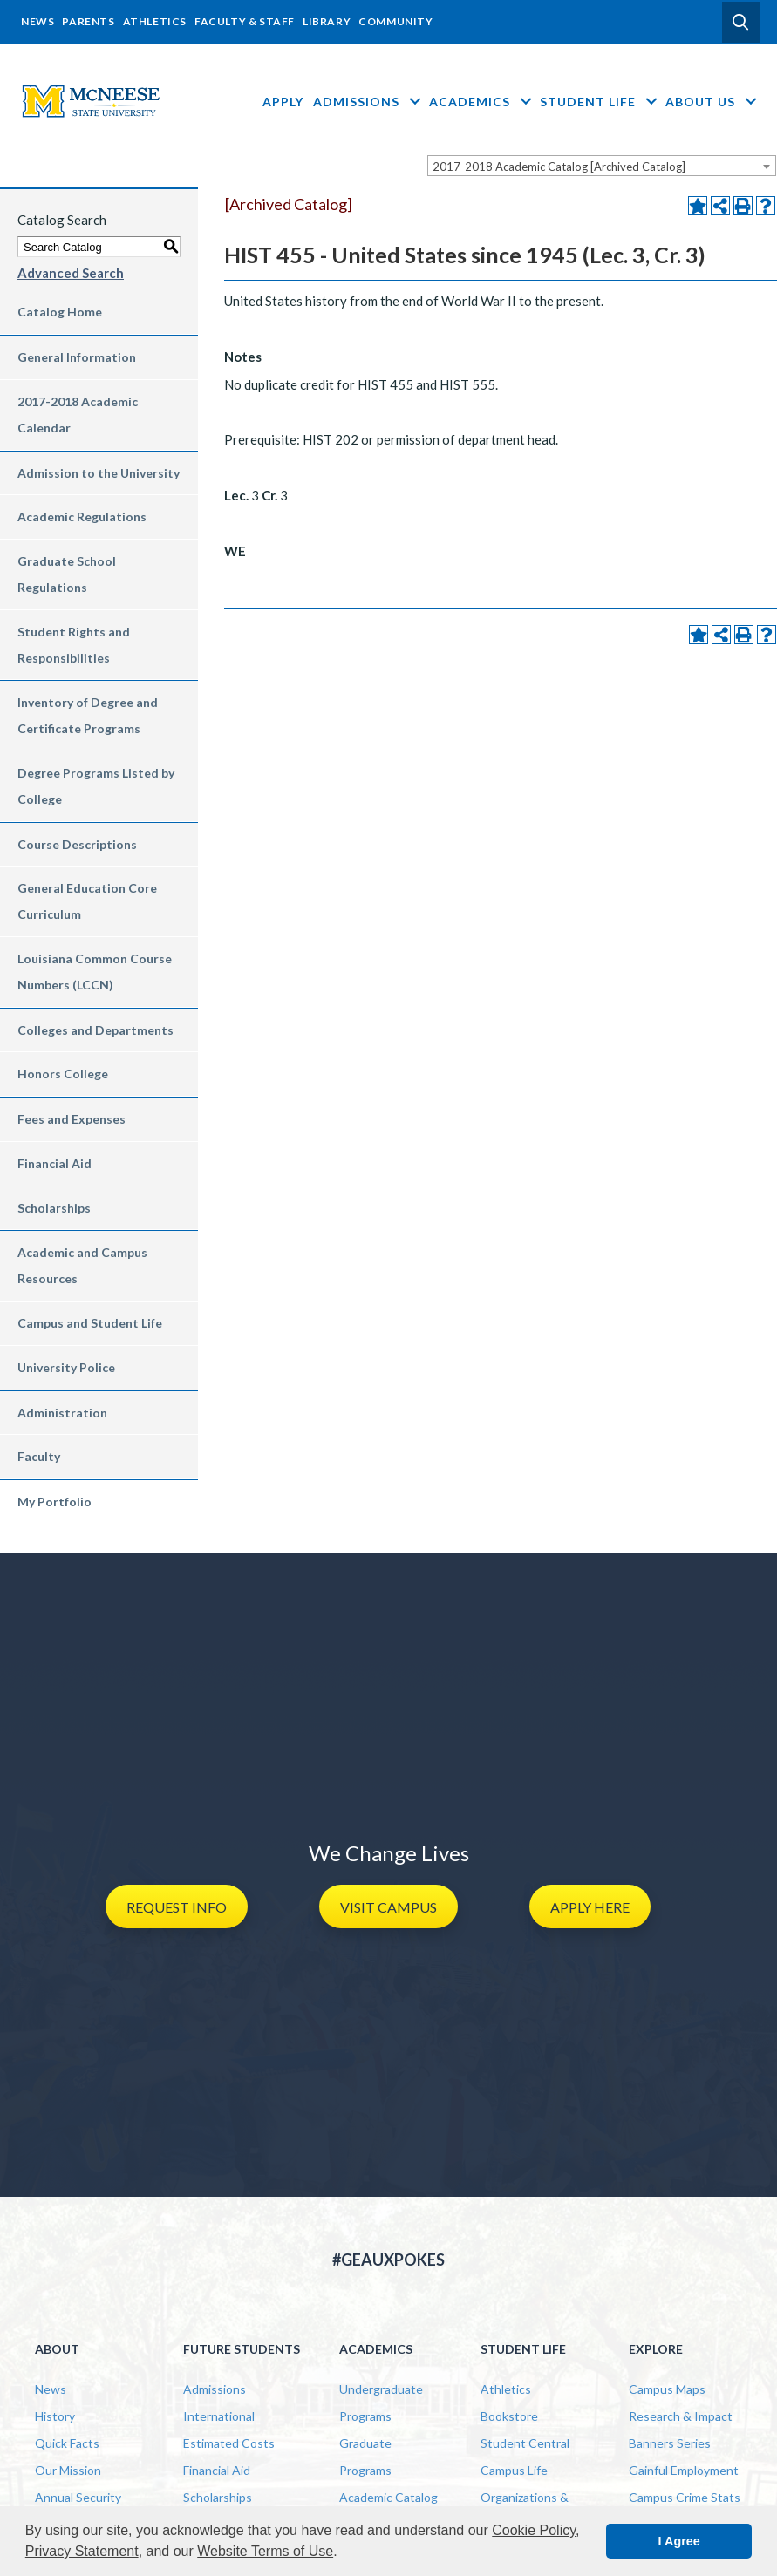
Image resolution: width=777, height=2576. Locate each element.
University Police (66, 1367)
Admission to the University (98, 473)
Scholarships (54, 1207)
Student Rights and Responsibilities (73, 644)
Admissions (368, 101)
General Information (76, 357)
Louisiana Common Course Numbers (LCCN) (94, 971)
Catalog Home (59, 311)
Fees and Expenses (71, 1118)
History (55, 2416)
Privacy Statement (82, 2551)
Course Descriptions (77, 844)
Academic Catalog (388, 2497)
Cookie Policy (534, 2530)
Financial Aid (54, 1163)
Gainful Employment (684, 2470)
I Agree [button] (679, 2541)
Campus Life (514, 2470)
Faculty (38, 1456)
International (219, 2416)
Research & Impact (681, 2416)
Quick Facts (67, 2443)
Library (327, 21)
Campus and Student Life (89, 1322)
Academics (482, 101)
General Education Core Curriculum (87, 900)
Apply (282, 101)
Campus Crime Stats (684, 2497)
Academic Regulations (82, 516)
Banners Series (670, 2443)
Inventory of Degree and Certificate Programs (87, 715)
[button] (741, 22)
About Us (712, 101)
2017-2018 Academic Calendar (77, 414)
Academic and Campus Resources (82, 1265)
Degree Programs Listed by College (95, 785)
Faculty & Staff (244, 21)
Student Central (525, 2443)
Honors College (62, 1073)
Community (395, 21)
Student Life (600, 101)
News (37, 21)
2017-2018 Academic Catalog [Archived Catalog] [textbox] (559, 166)
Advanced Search (70, 273)
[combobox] (601, 165)
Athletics (155, 21)
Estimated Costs (229, 2443)
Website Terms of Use (265, 2551)
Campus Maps (667, 2389)
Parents (88, 21)
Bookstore (509, 2416)
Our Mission (68, 2470)
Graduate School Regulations (66, 574)
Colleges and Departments (95, 1030)
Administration (62, 1412)
